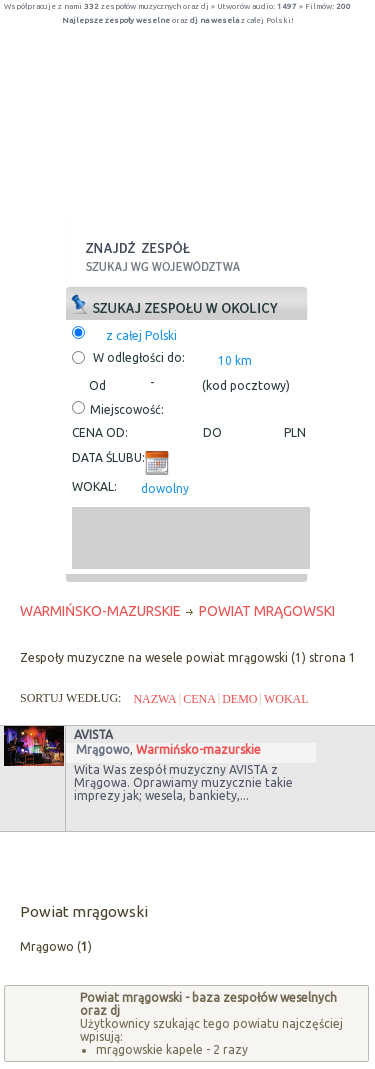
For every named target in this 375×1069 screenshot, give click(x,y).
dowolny (165, 488)
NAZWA (154, 699)
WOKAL (286, 699)
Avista (93, 734)
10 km (235, 360)
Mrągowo (103, 749)
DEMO (239, 699)
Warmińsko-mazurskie (198, 749)
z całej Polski (141, 335)
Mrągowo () (56, 946)
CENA (199, 699)
